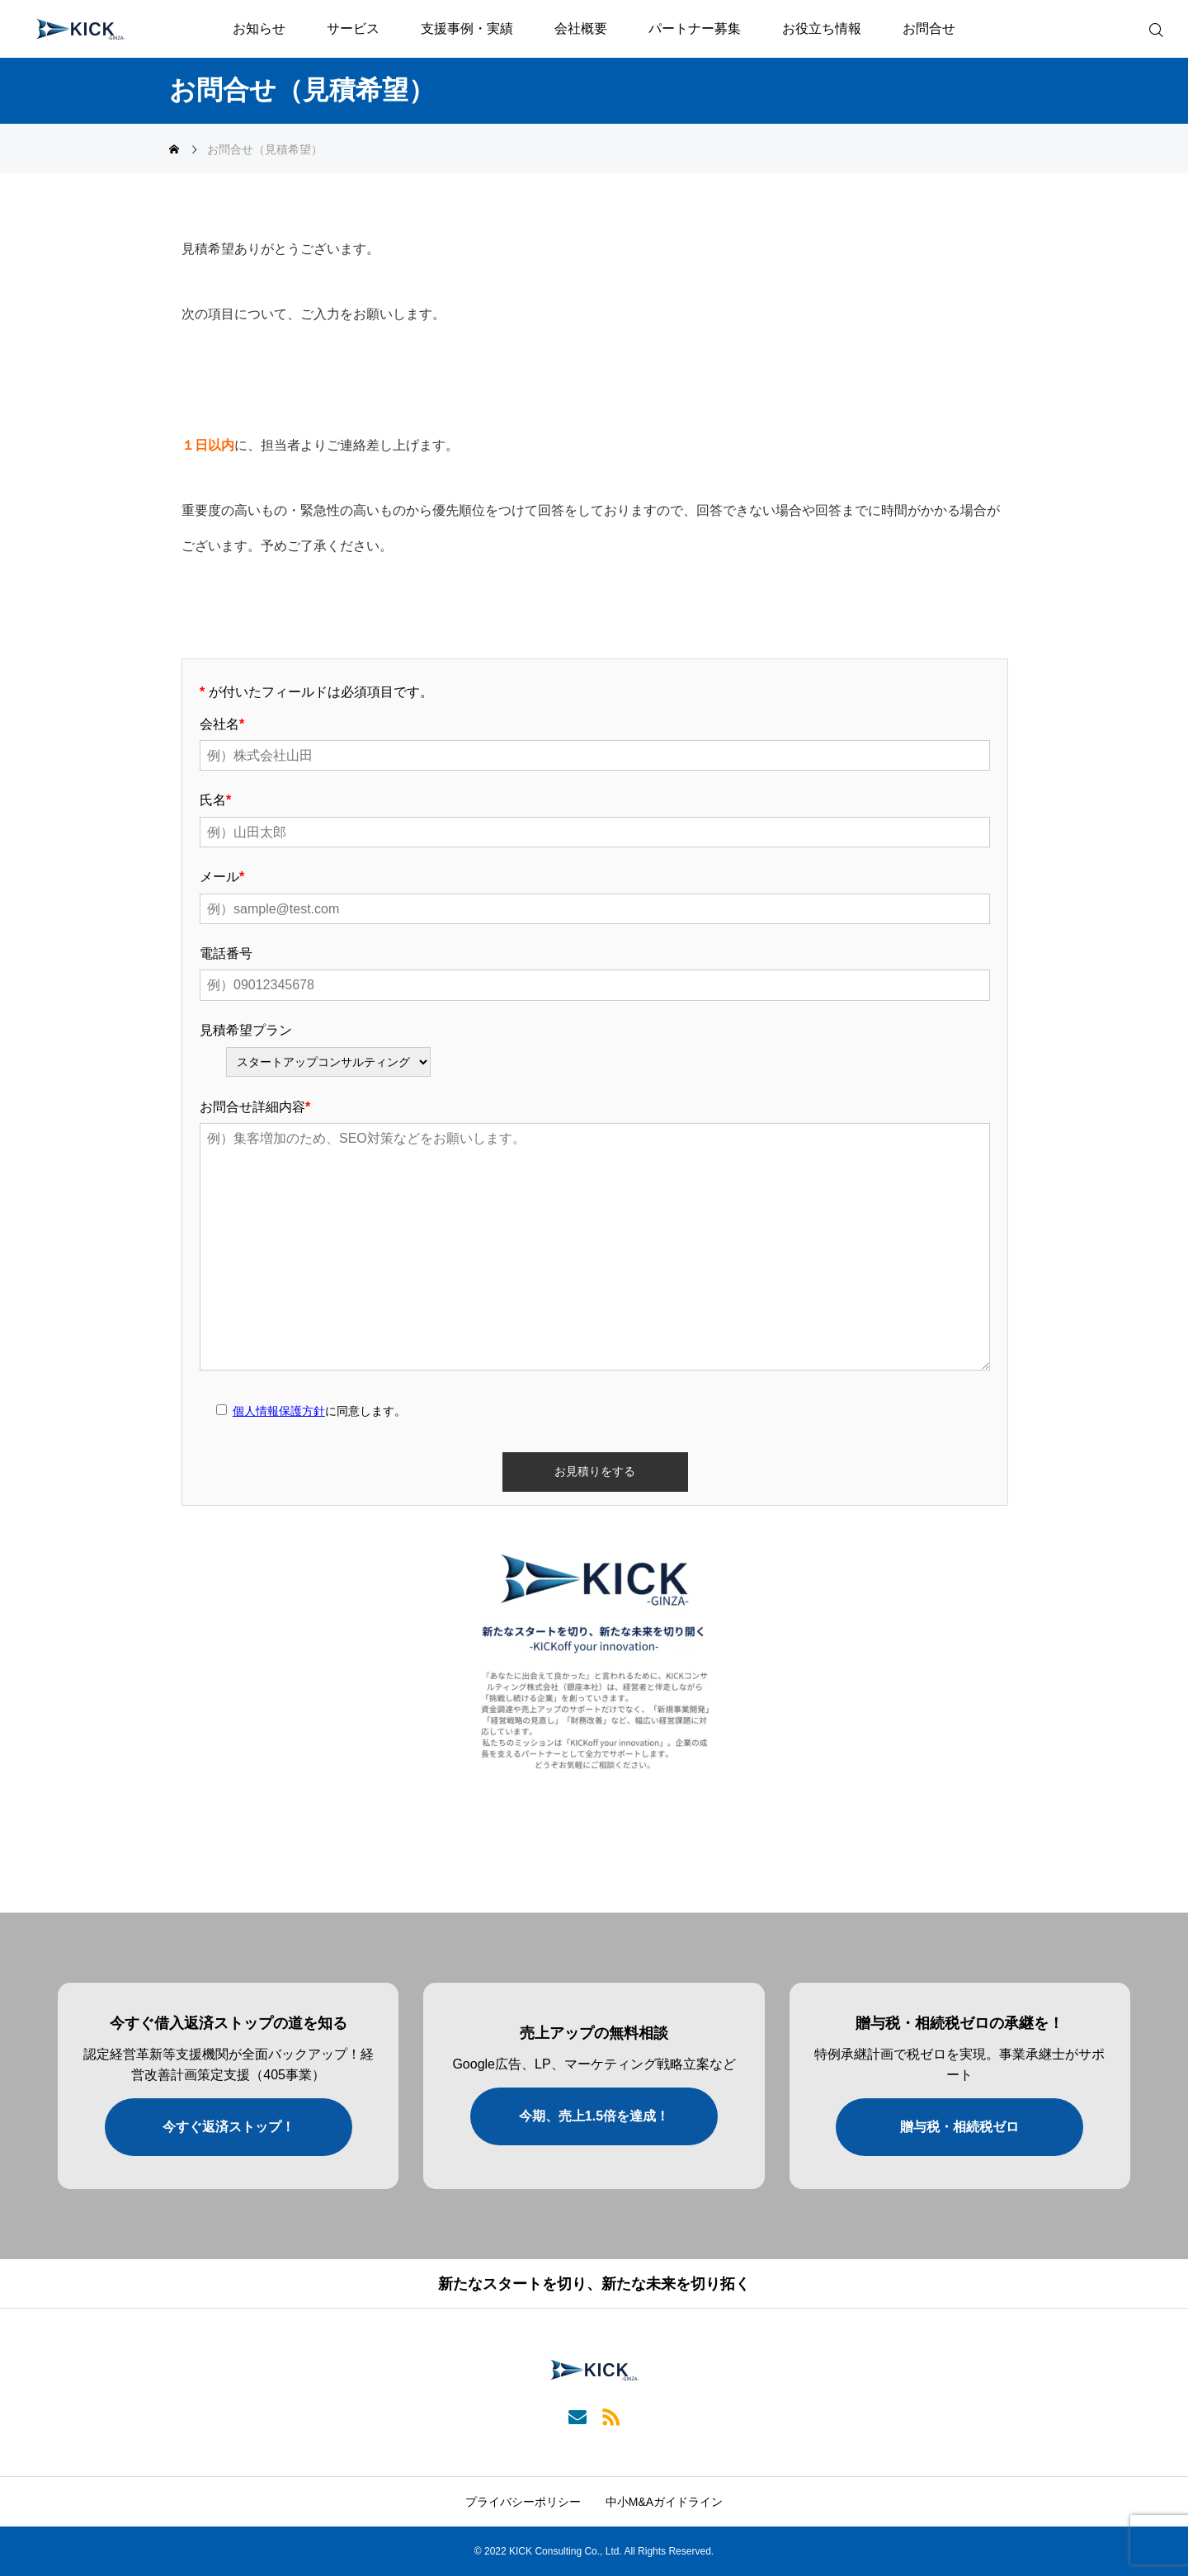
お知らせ (259, 28)
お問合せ (929, 28)
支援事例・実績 (467, 28)
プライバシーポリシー (523, 2501)
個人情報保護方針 (279, 1411)
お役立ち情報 (821, 28)
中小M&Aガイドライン (664, 2501)
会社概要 (580, 28)
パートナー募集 (694, 28)
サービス (353, 28)
